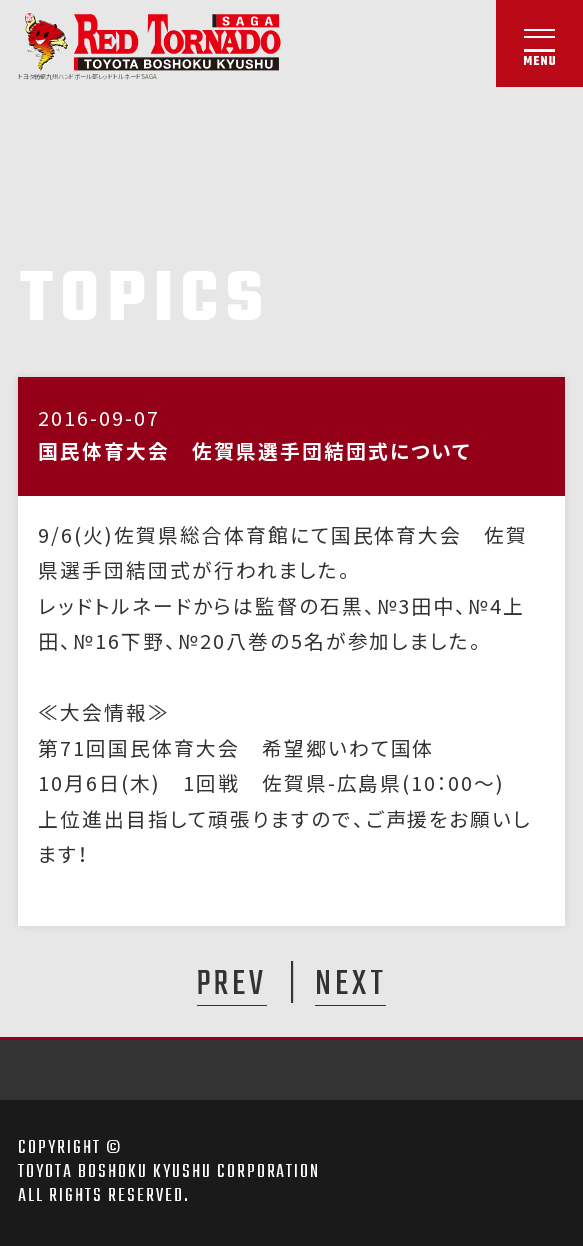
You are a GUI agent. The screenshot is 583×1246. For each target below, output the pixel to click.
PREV (232, 984)
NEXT (350, 984)
